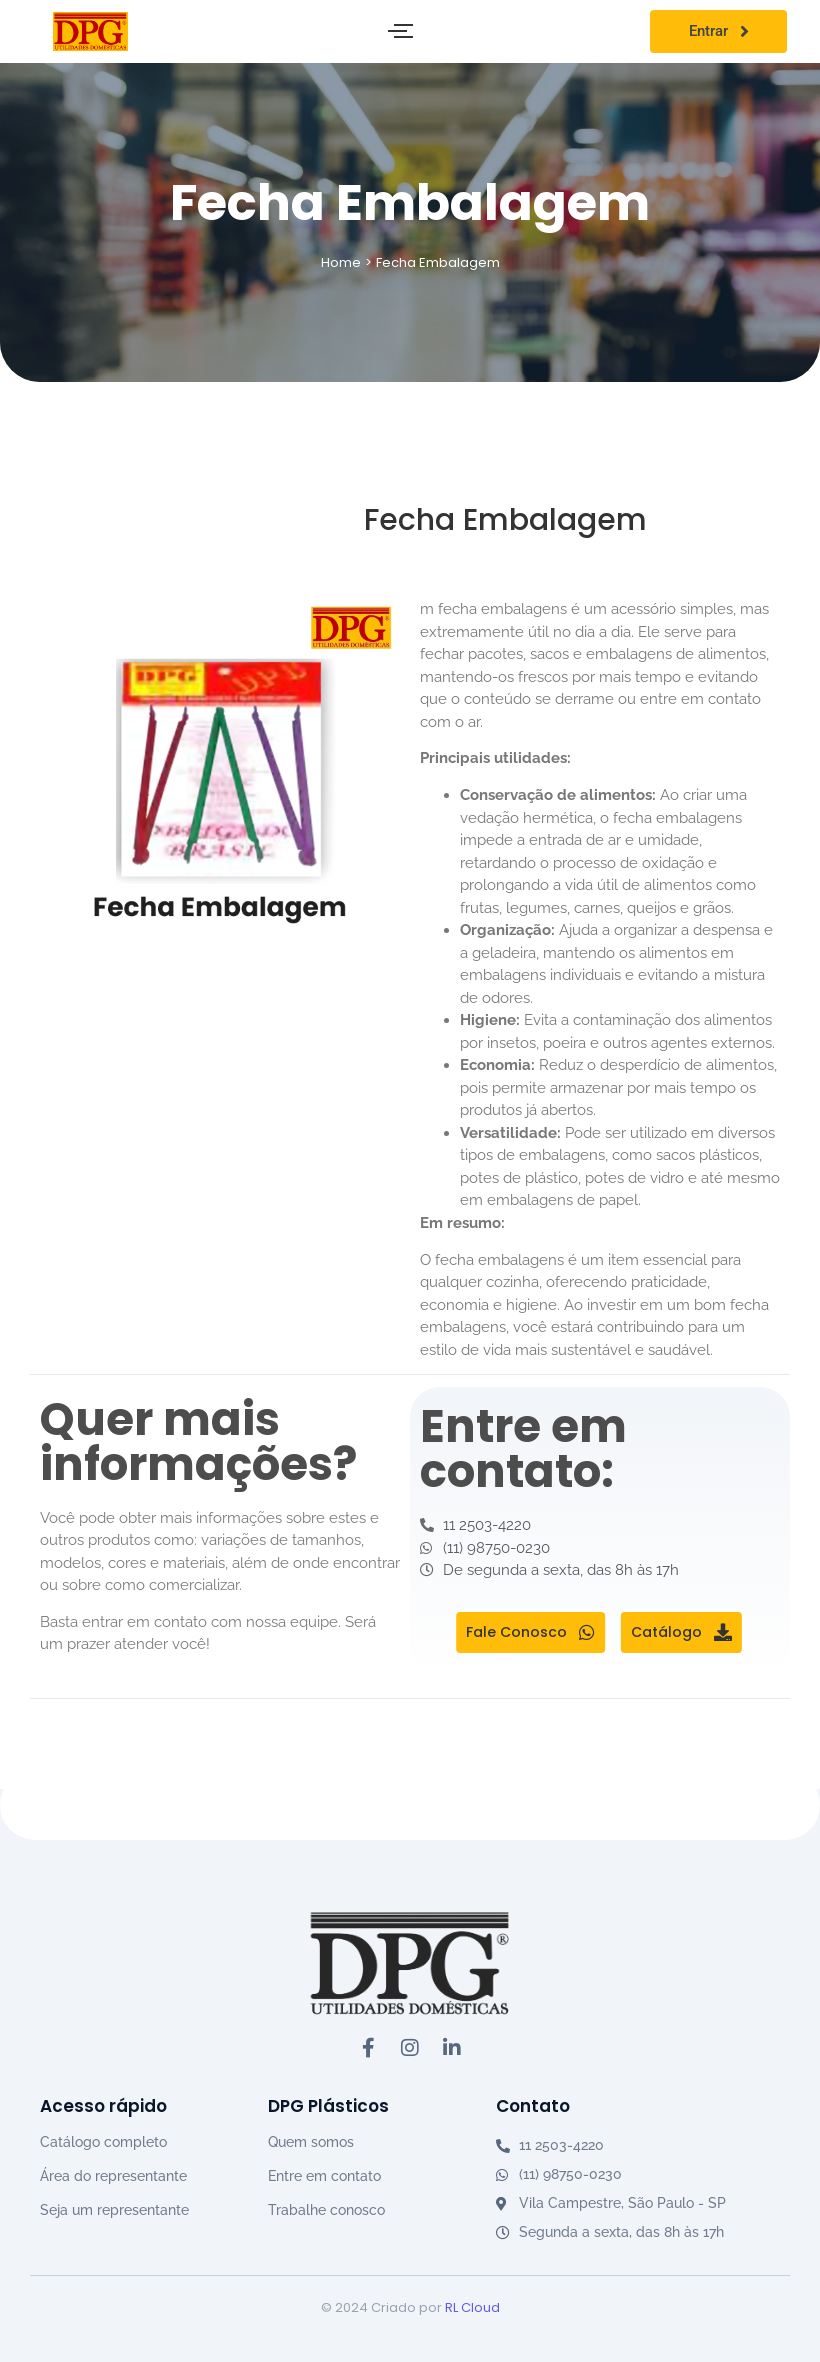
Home (341, 262)
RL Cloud (472, 2307)
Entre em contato (324, 2176)
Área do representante (113, 2176)
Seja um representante (114, 2210)
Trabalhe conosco (326, 2210)
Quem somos (311, 2142)
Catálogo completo (103, 2142)
